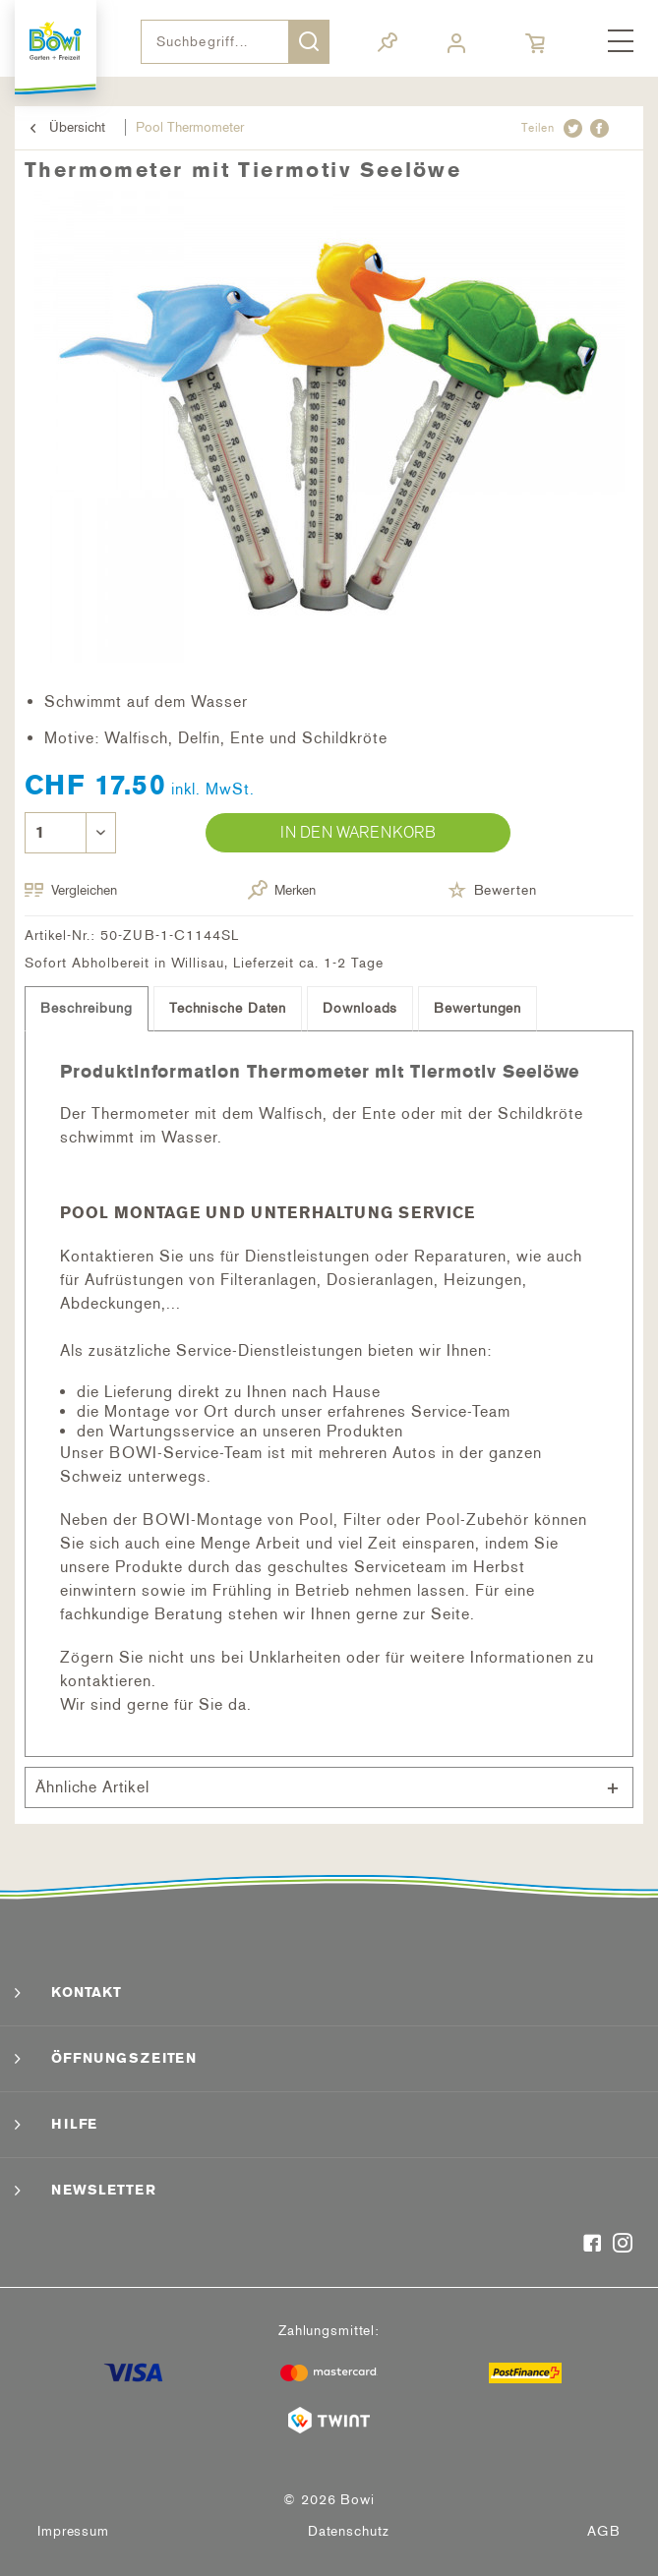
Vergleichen (71, 890)
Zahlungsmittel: (329, 2330)
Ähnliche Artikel (92, 1787)
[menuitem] (620, 42)
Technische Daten (227, 1008)
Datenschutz (348, 2531)
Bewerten (492, 890)
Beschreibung (86, 1008)
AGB (604, 2531)
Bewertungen (477, 1008)
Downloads (360, 1008)
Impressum (73, 2531)
